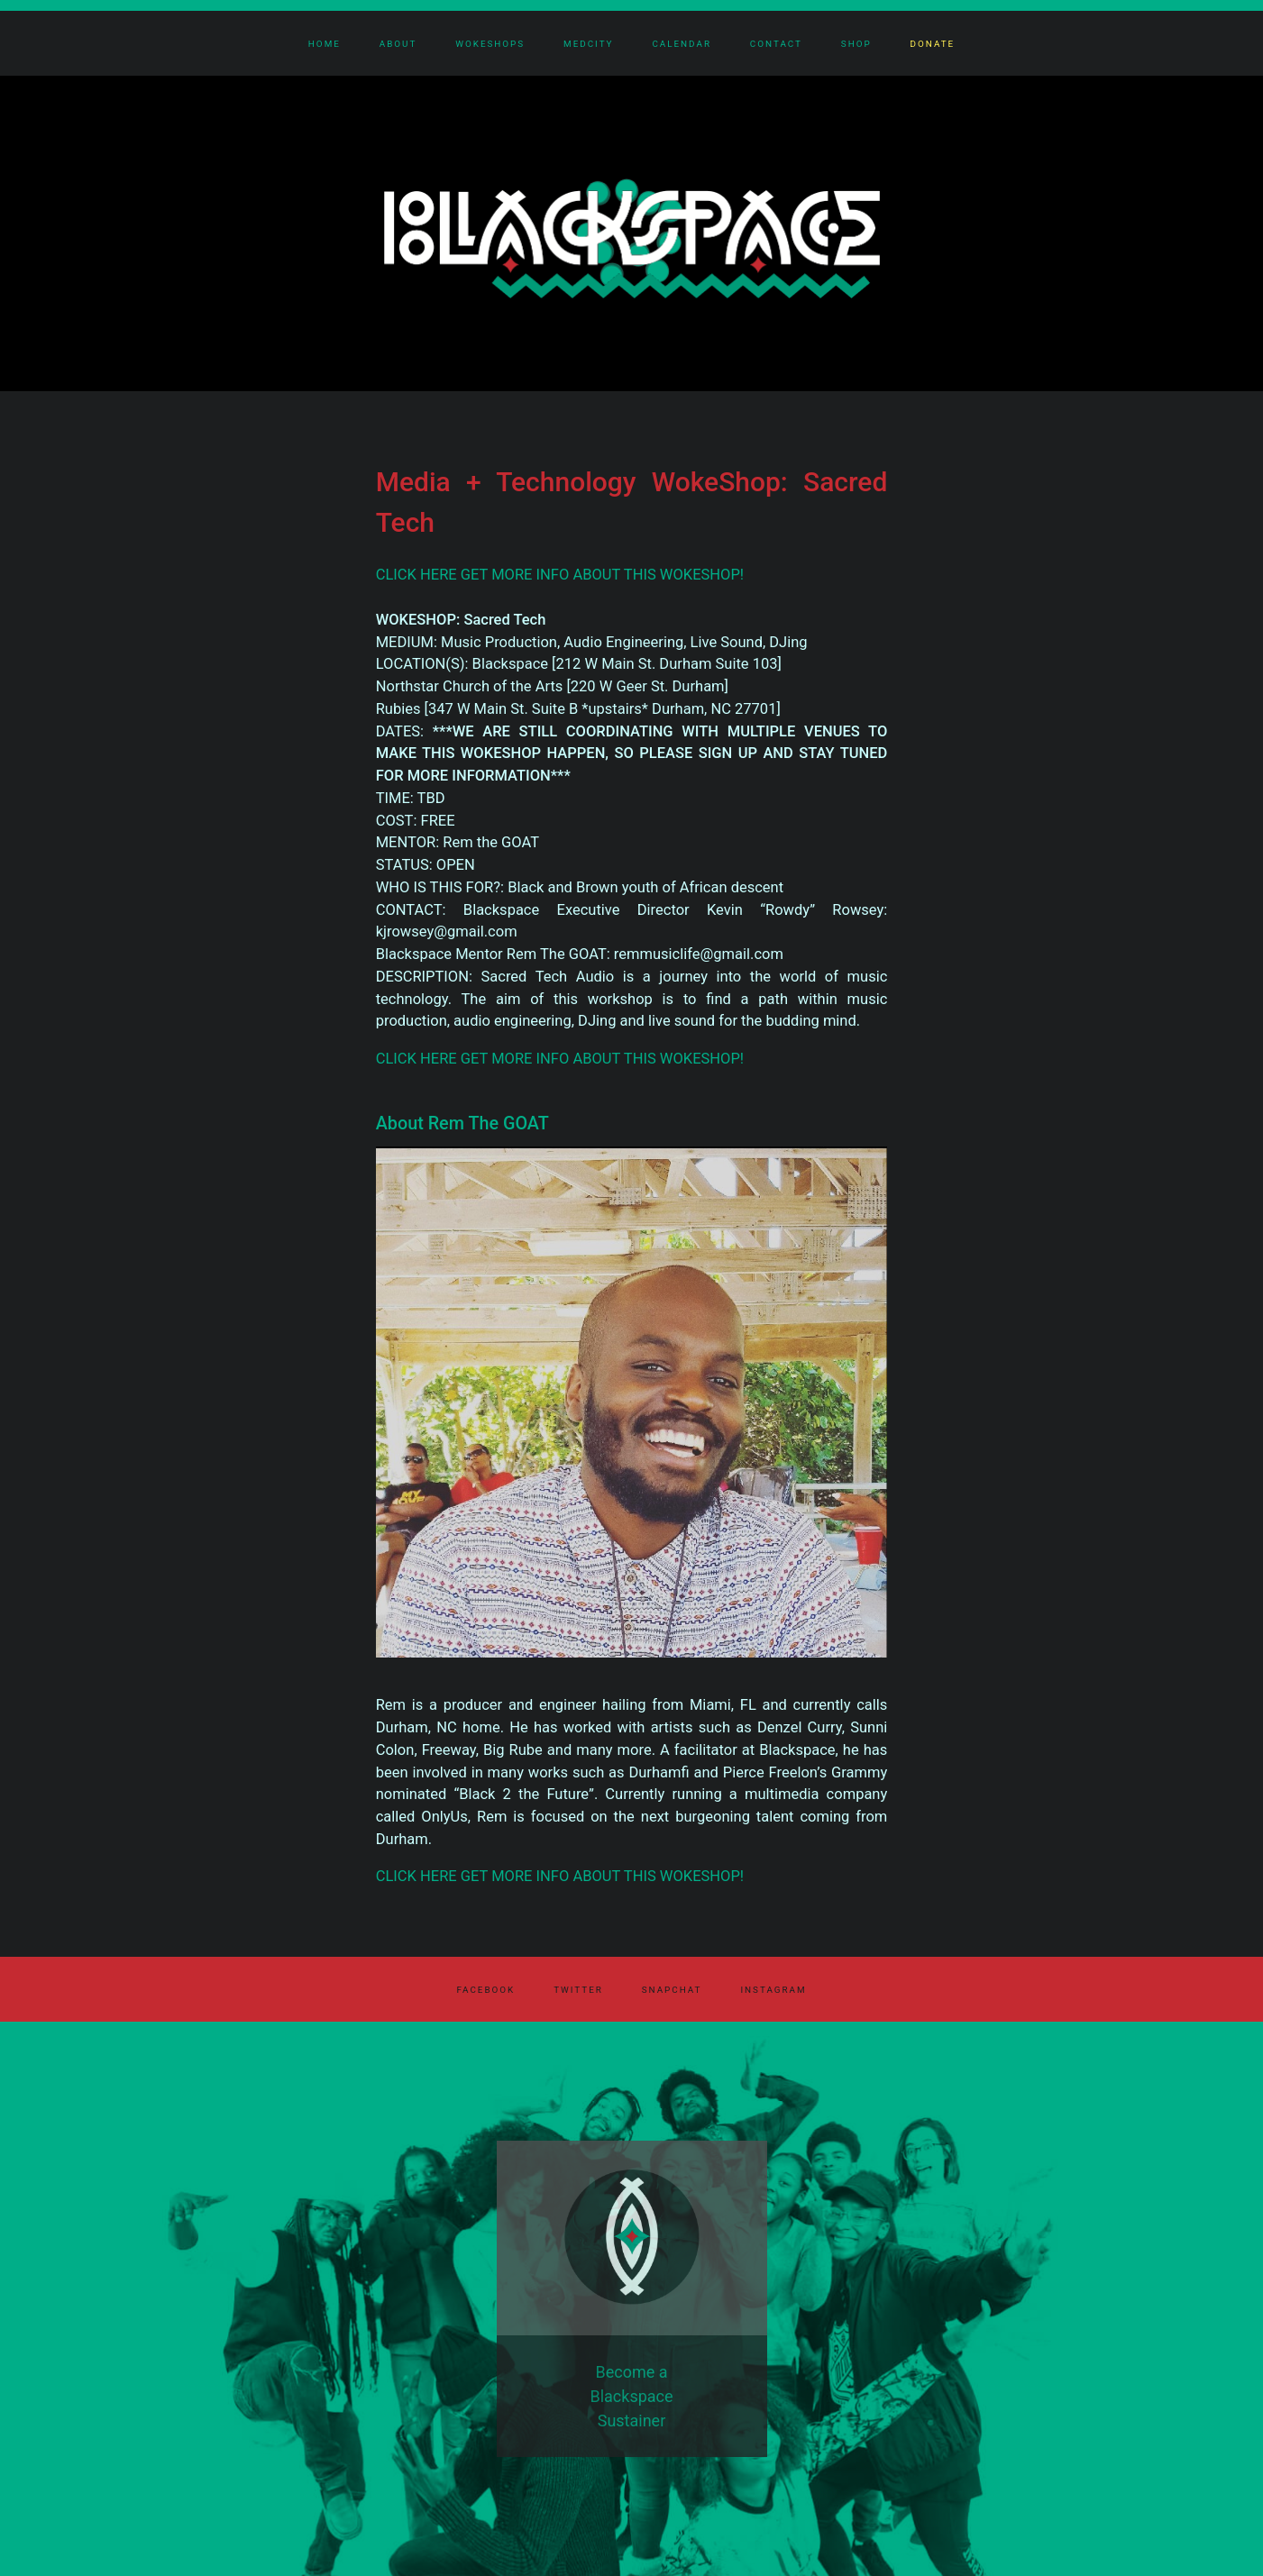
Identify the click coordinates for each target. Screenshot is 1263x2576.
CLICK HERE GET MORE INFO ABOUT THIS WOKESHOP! (560, 574)
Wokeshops (490, 44)
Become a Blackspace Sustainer (631, 2396)
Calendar (681, 44)
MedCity (588, 44)
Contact (776, 44)
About (398, 44)
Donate (933, 44)
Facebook (485, 1990)
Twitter (578, 1990)
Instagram (773, 1990)
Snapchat (672, 1990)
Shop (856, 44)
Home (324, 44)
